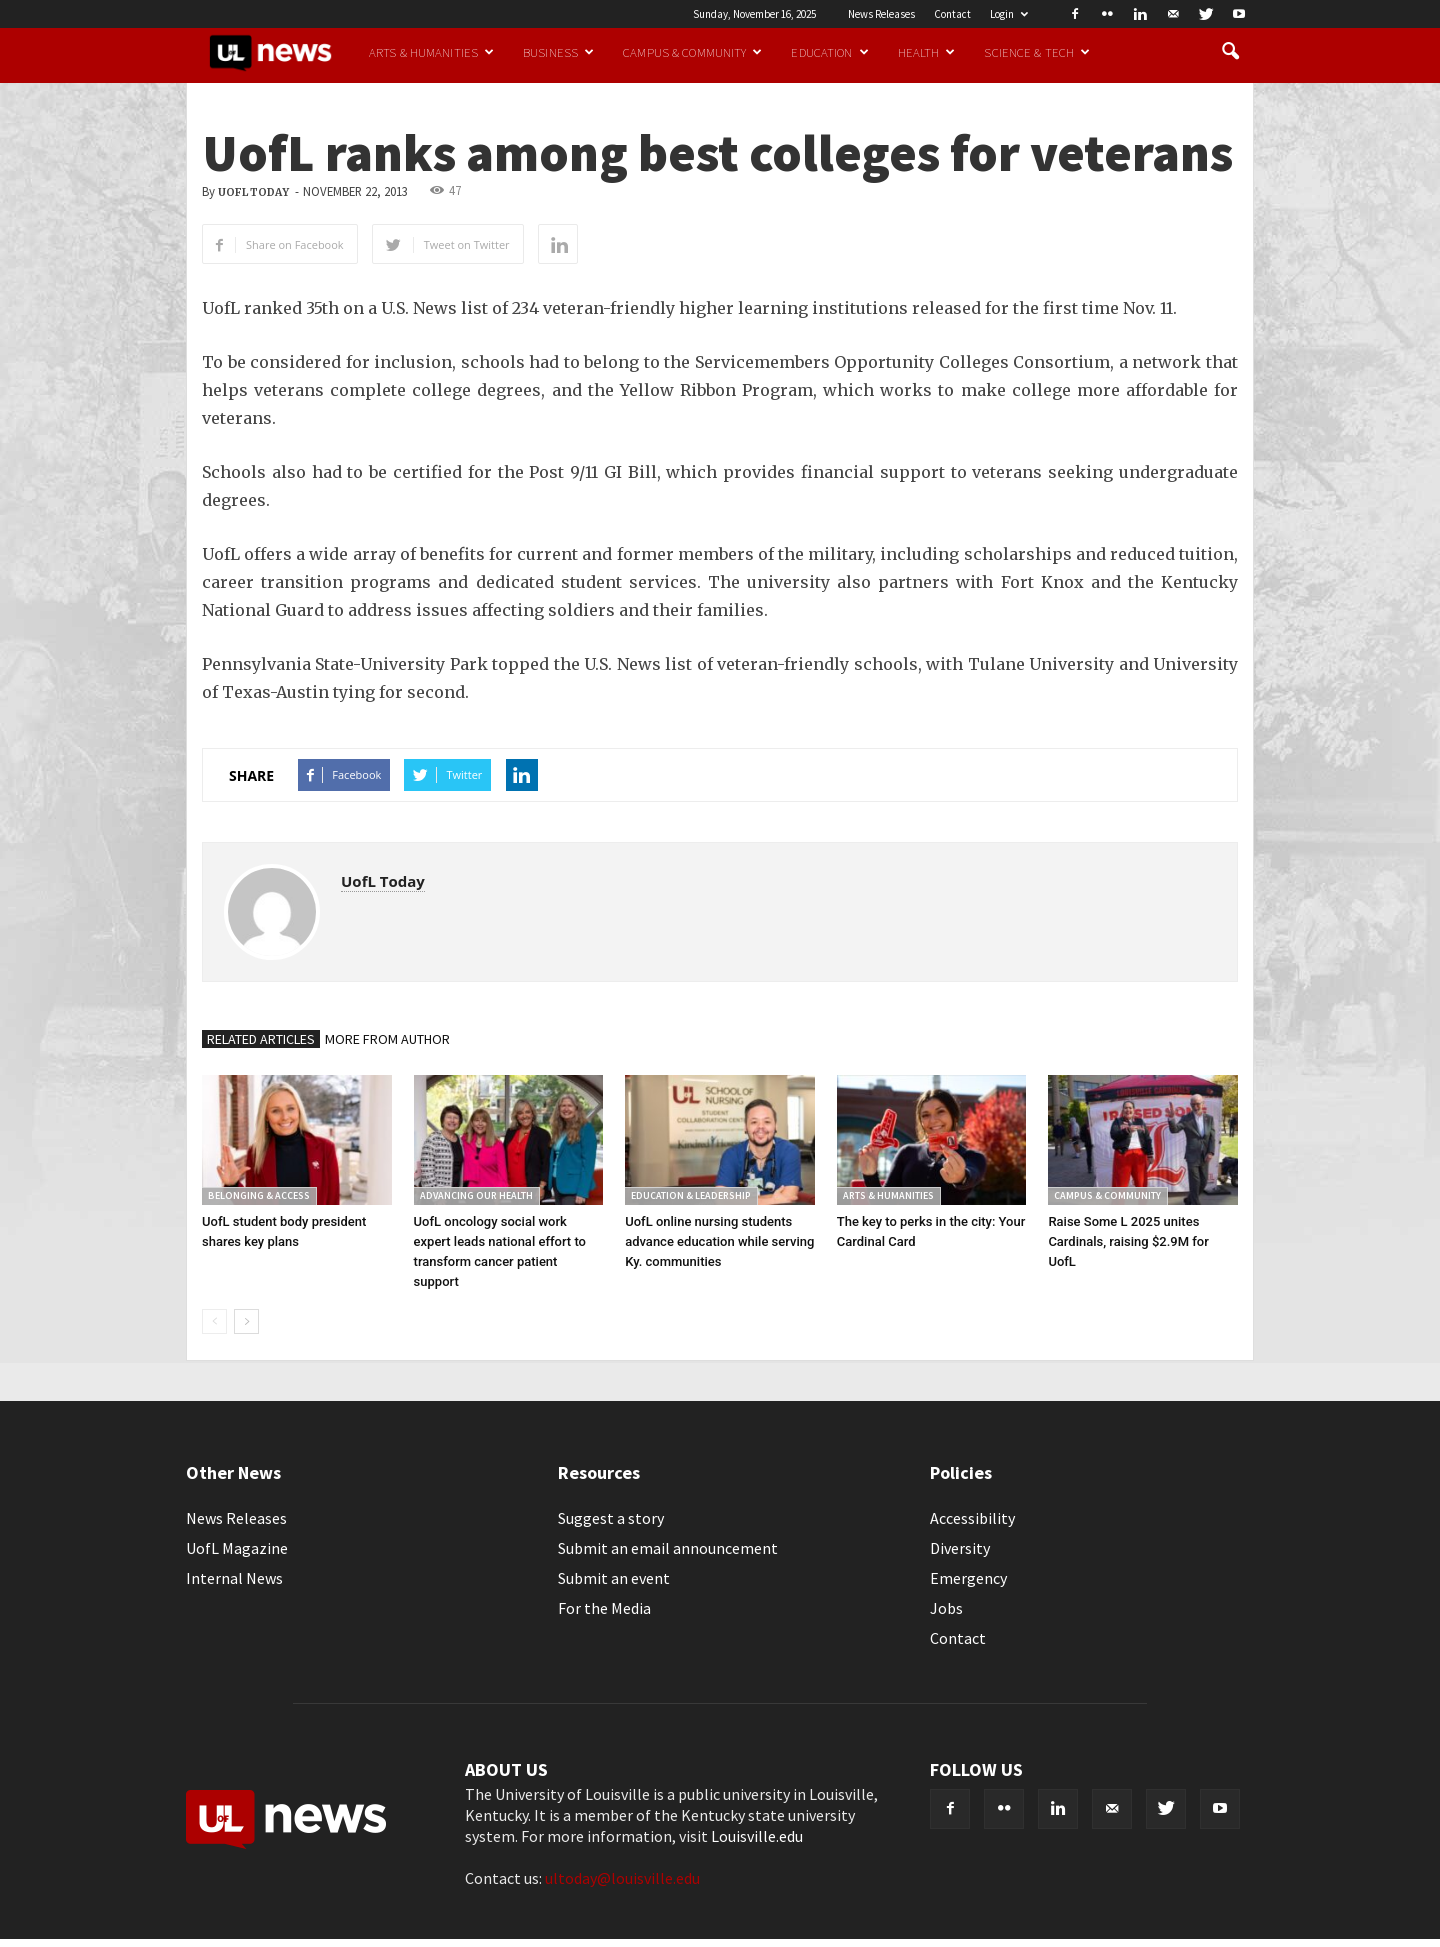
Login (1009, 14)
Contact (952, 14)
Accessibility (972, 1518)
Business (558, 52)
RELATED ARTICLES (261, 1039)
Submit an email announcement (668, 1548)
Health (927, 52)
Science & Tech (1037, 52)
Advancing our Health (476, 1195)
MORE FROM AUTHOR (387, 1039)
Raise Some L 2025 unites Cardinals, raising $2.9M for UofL (1128, 1241)
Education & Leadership (691, 1195)
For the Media (604, 1608)
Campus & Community (692, 52)
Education (829, 52)
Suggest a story (611, 1518)
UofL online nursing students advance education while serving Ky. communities (719, 1241)
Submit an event (614, 1578)
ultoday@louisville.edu (622, 1878)
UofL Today (253, 192)
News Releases (881, 14)
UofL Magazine (237, 1548)
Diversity (960, 1548)
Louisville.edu (757, 1836)
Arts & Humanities (431, 52)
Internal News (234, 1578)
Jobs (946, 1608)
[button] (1230, 52)
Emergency (968, 1578)
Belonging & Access (259, 1195)
